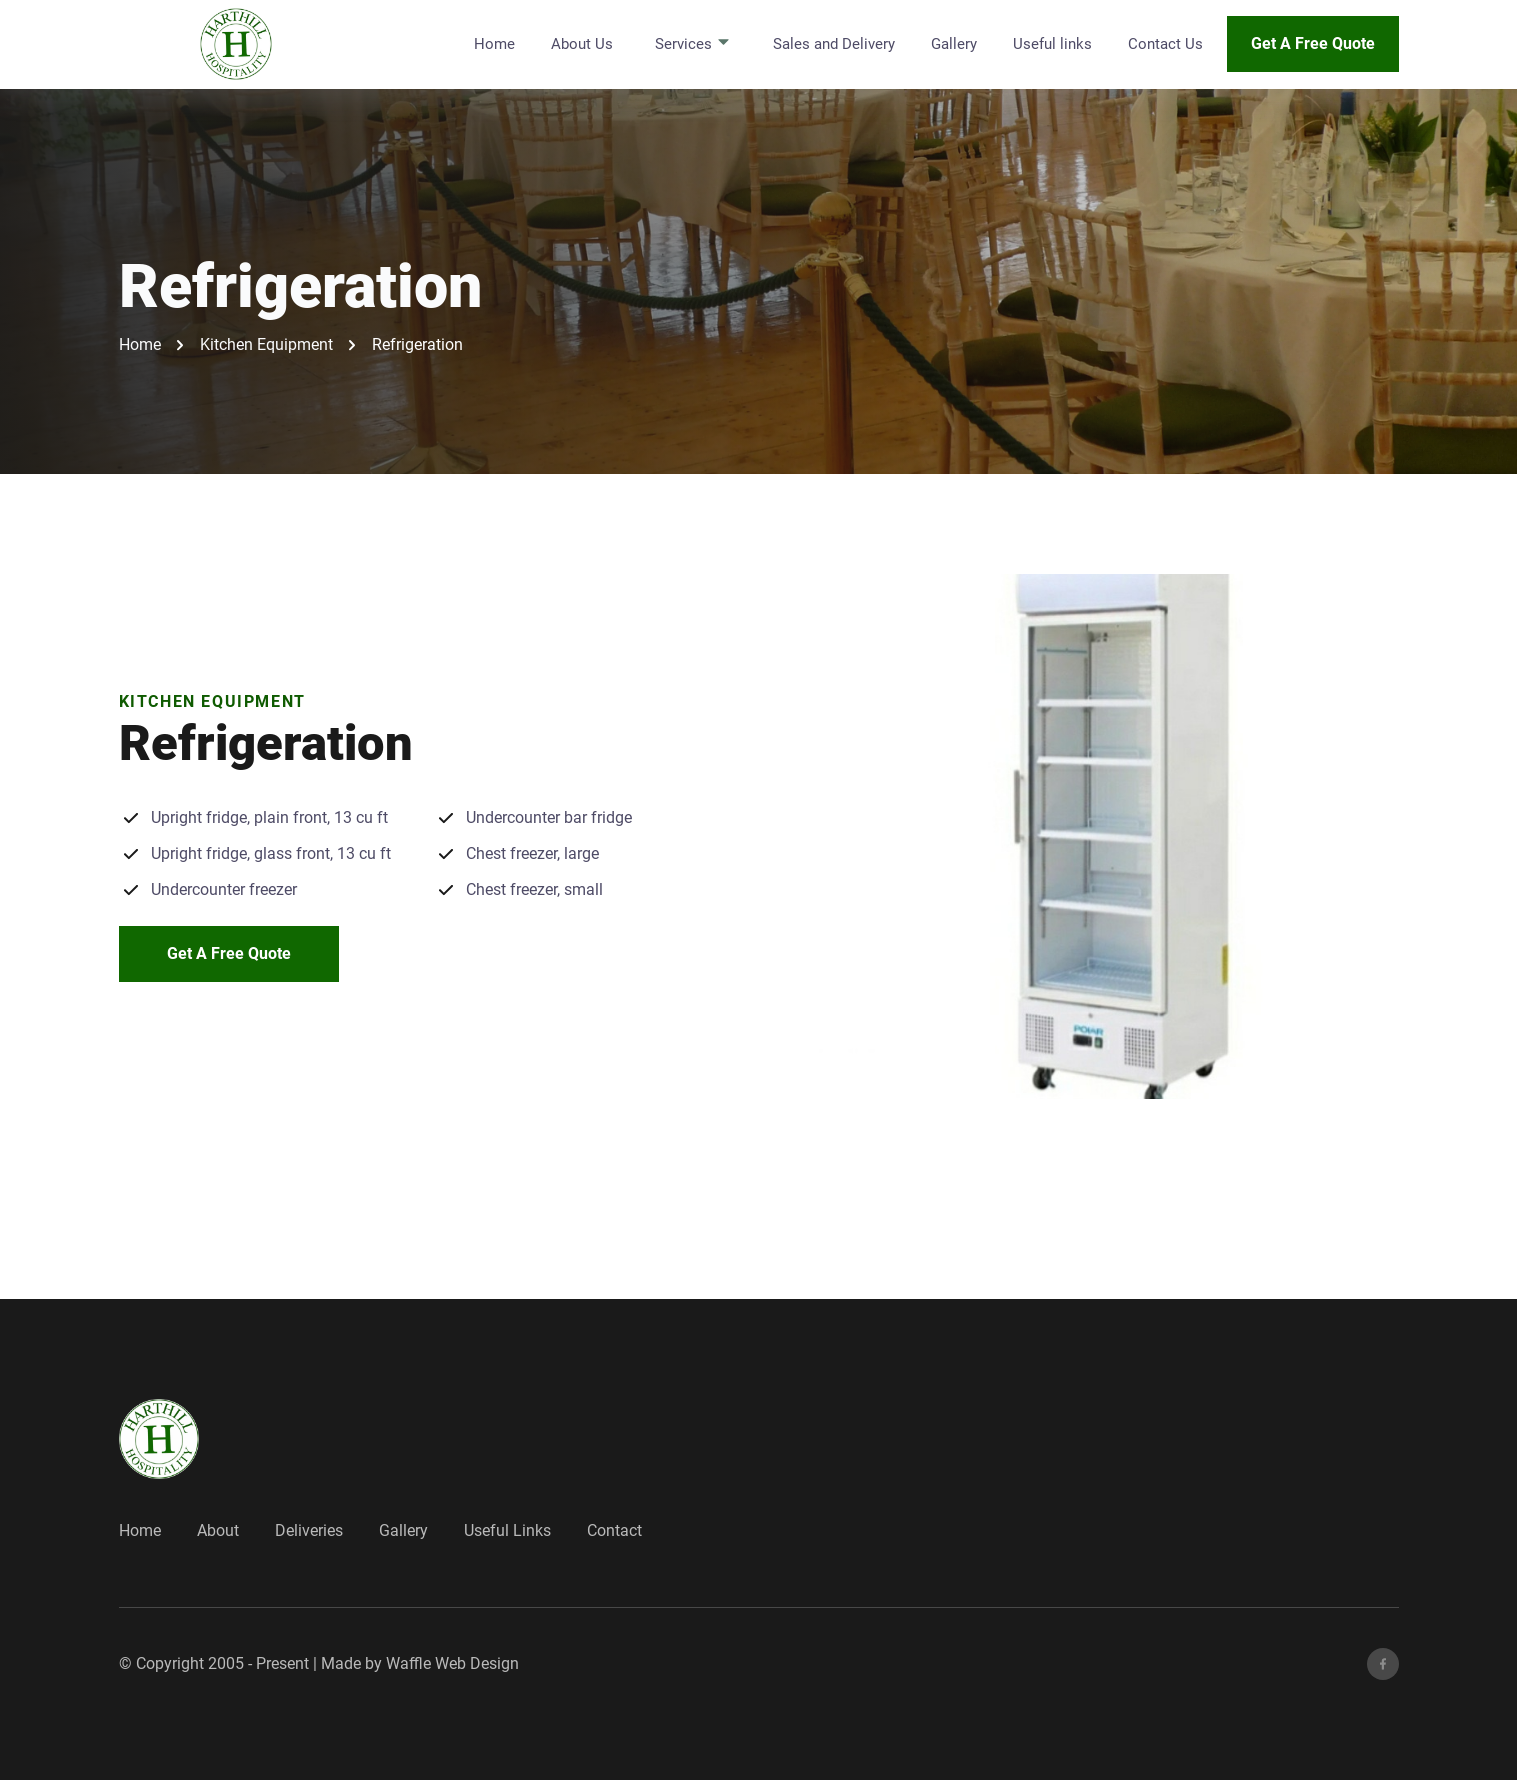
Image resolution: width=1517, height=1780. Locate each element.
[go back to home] (159, 1439)
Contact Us (1165, 44)
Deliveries (309, 1530)
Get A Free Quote (1313, 43)
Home (494, 44)
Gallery (954, 44)
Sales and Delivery (834, 44)
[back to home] (237, 44)
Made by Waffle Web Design (420, 1663)
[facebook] (1383, 1664)
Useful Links (507, 1530)
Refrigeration (417, 344)
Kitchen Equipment (266, 344)
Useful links (1052, 44)
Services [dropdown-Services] (693, 43)
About (218, 1530)
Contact (614, 1530)
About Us (582, 44)
